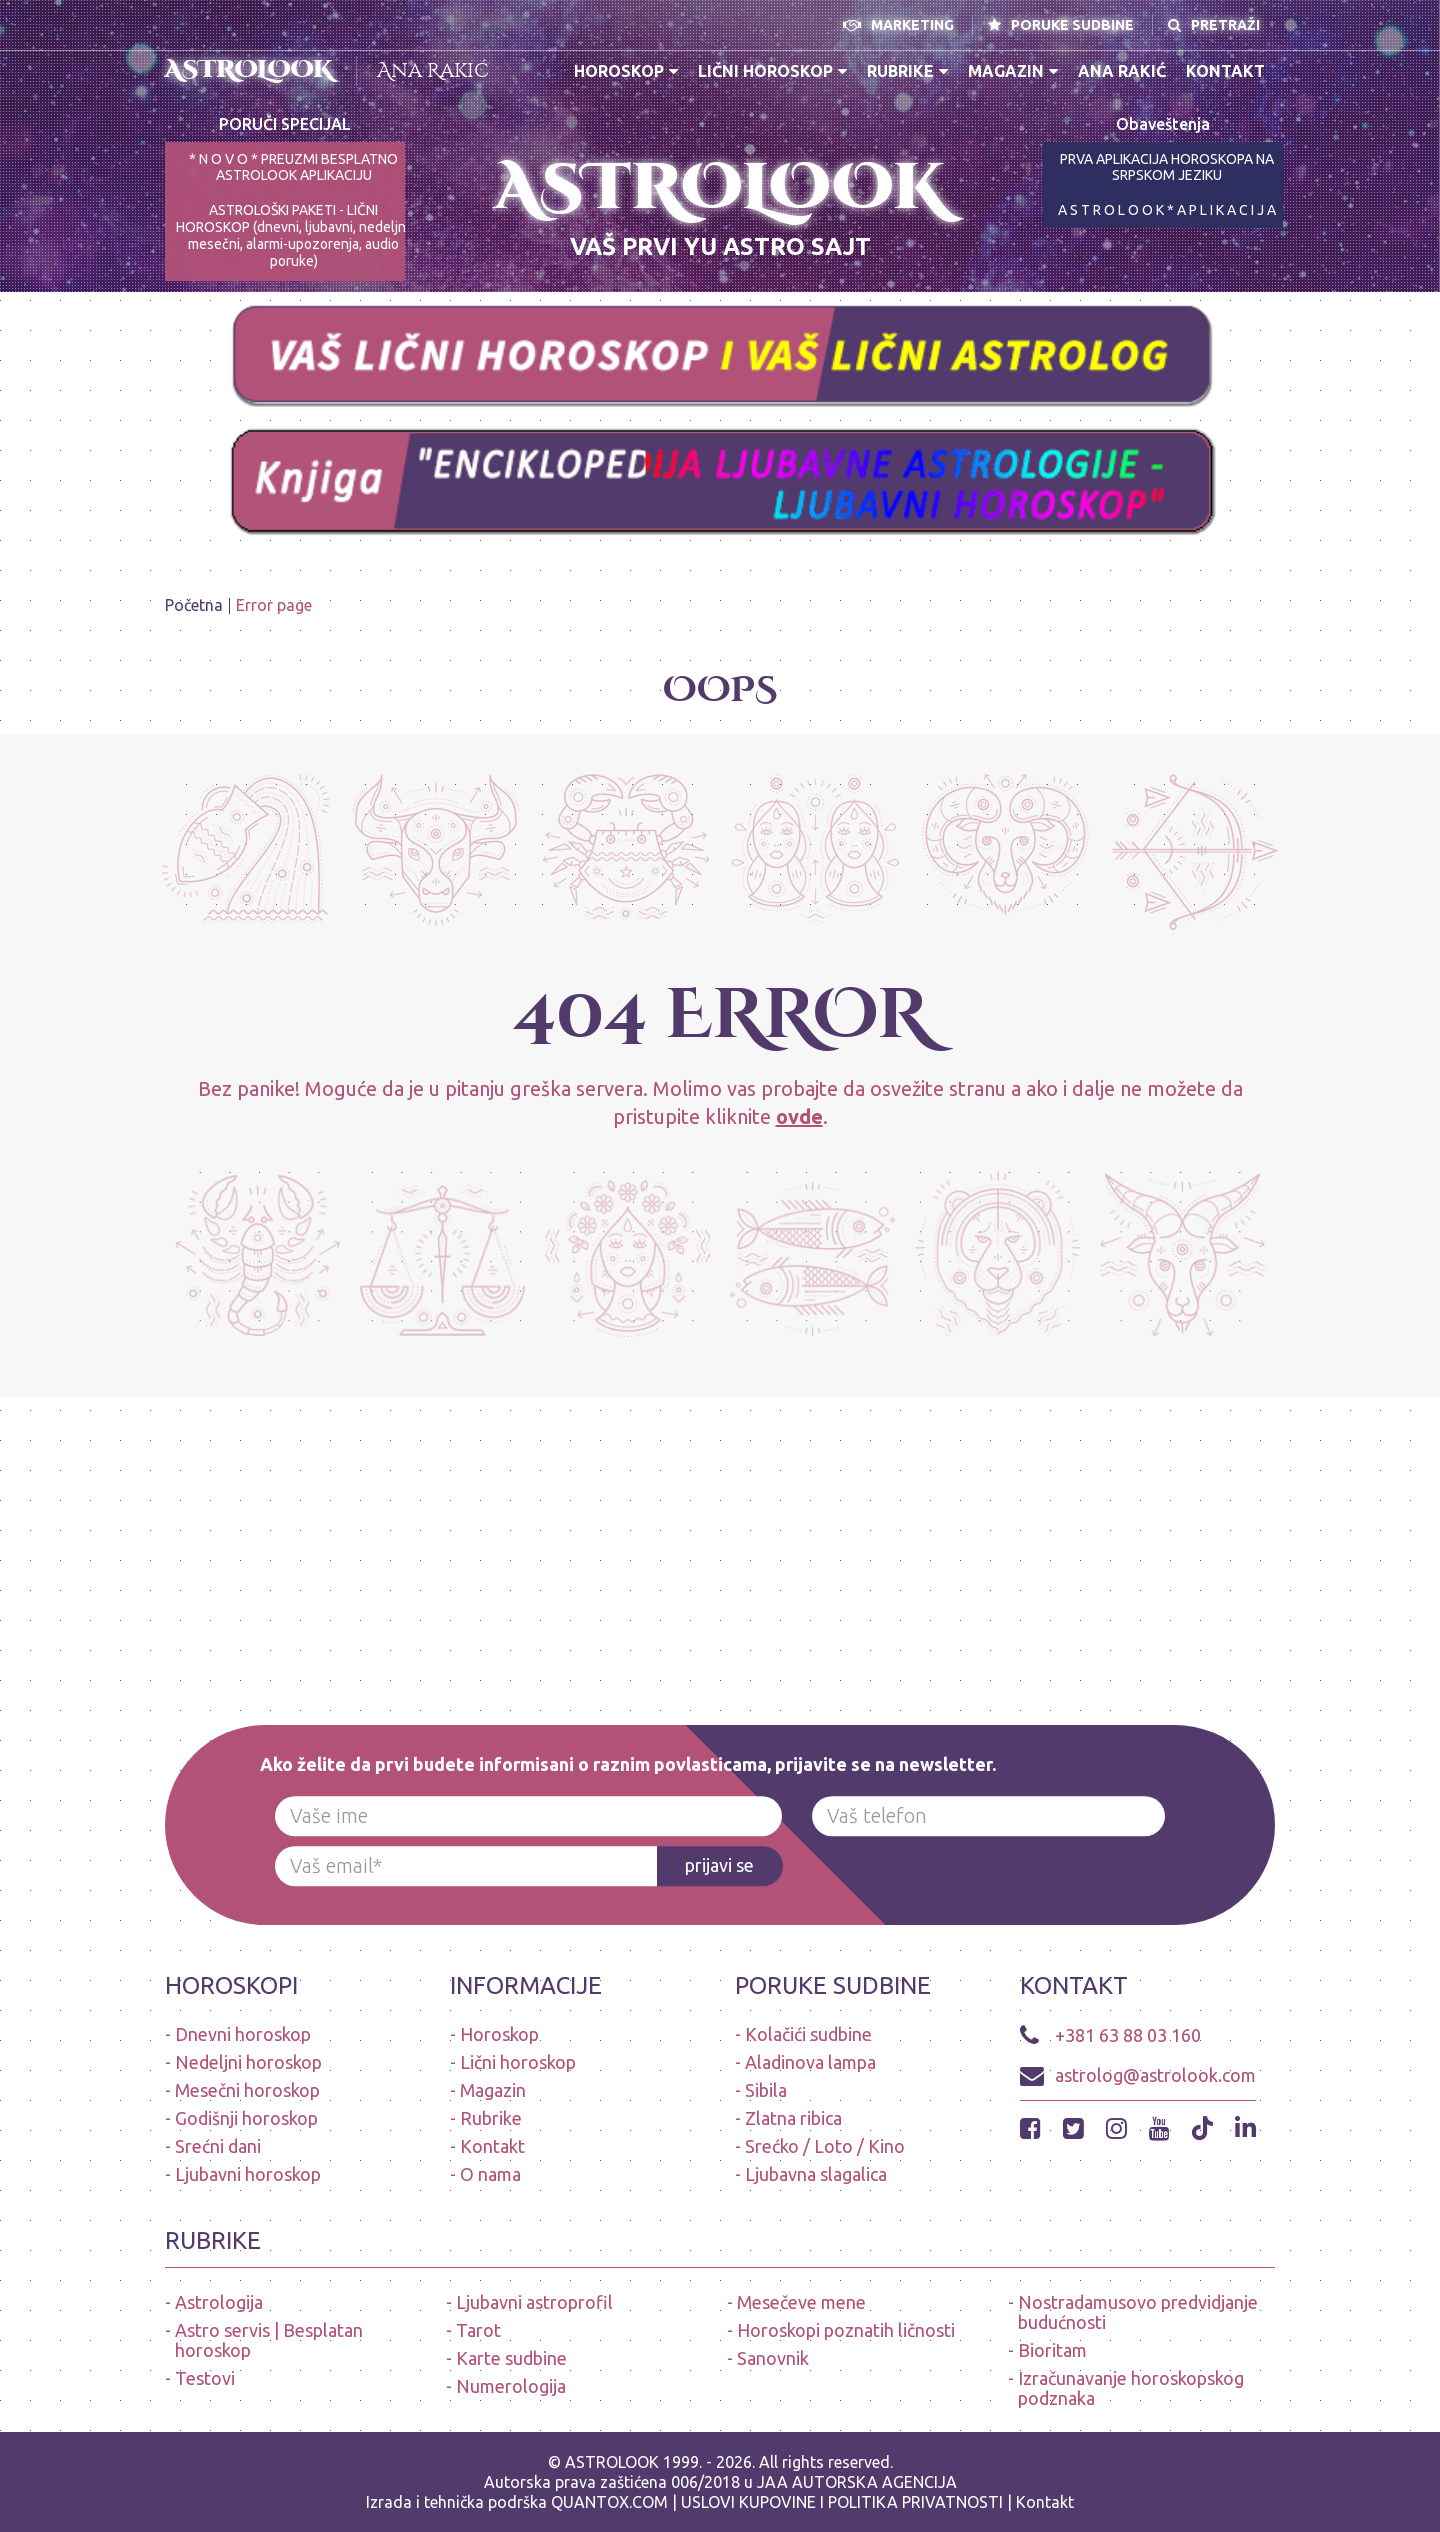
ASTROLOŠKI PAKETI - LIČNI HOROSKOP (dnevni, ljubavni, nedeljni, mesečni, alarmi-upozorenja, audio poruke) (294, 235)
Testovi (205, 2378)
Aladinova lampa (810, 2062)
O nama (490, 2174)
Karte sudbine (511, 2358)
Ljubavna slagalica (816, 2174)
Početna (194, 605)
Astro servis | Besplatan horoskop (269, 2340)
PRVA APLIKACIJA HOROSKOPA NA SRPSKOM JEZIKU (1167, 167)
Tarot (478, 2330)
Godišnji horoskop (246, 2118)
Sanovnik (773, 2358)
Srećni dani (218, 2146)
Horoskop (626, 71)
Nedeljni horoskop (248, 2062)
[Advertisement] (600, 1537)
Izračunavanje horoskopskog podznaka (1131, 2388)
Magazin (1013, 71)
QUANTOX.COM (609, 2502)
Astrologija (219, 2302)
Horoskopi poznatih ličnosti (846, 2330)
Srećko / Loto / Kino (825, 2146)
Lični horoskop (772, 71)
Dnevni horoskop (243, 2034)
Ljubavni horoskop (248, 2174)
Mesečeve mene (801, 2302)
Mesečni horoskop (247, 2090)
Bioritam (1052, 2350)
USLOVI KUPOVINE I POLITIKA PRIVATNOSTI (844, 2502)
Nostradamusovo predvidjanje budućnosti (1138, 2312)
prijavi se (719, 1865)
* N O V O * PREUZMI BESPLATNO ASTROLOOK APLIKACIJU (293, 167)
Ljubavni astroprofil (534, 2302)
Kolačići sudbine (808, 2034)
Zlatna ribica (793, 2118)
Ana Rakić (433, 70)
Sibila (766, 2090)
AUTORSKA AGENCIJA (874, 2482)
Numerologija (511, 2386)
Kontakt (1225, 71)
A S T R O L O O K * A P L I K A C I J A (1167, 210)
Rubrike (907, 71)
